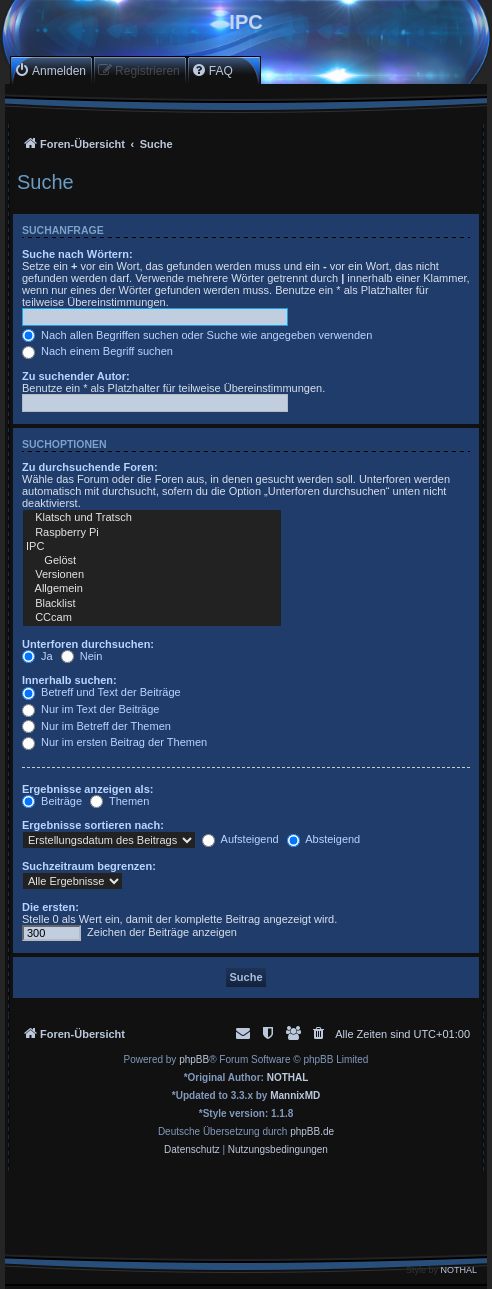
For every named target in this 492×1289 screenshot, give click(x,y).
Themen (119, 801)
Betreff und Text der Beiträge (101, 692)
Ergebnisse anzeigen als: (87, 789)
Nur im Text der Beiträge (90, 709)
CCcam (152, 618)
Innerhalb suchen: (69, 680)
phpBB (194, 1059)
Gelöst (152, 561)
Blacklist (152, 604)
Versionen (152, 575)
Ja (37, 656)
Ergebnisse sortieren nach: (93, 825)
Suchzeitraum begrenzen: (89, 866)
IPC (152, 547)
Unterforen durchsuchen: (88, 644)
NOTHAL (288, 1077)
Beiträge (52, 801)
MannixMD (295, 1095)
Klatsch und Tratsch (152, 518)
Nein (82, 656)
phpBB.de (312, 1131)
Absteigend (324, 839)
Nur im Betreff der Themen (96, 726)
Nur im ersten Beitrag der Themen (114, 742)
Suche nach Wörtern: (77, 254)
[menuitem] (50, 70)
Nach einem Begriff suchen (97, 351)
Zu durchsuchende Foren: (90, 467)
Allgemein (152, 589)
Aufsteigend (240, 839)
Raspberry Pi (152, 533)
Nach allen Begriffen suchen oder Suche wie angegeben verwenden (197, 335)
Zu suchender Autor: (76, 376)
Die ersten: (50, 907)
